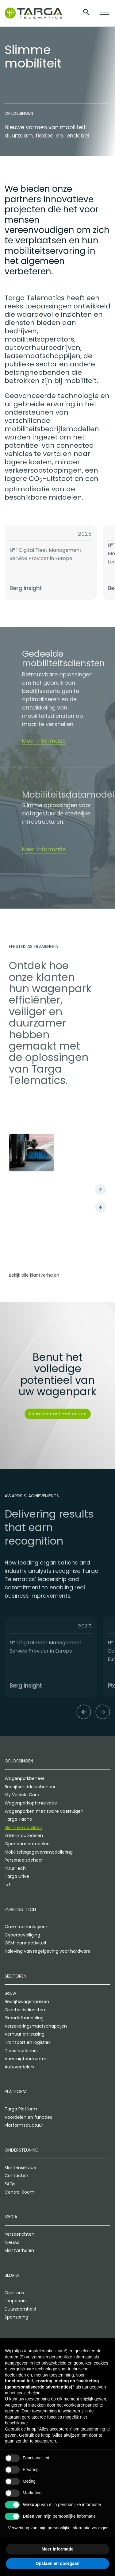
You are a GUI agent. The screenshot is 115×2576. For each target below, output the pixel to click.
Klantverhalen (19, 2251)
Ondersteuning (22, 2150)
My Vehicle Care (22, 1795)
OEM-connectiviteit (26, 1943)
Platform (15, 2092)
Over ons (14, 2293)
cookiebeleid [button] (28, 2392)
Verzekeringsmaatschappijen (36, 2026)
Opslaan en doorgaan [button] (57, 2563)
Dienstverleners (21, 2051)
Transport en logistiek (28, 2043)
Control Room (19, 2192)
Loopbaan (15, 2301)
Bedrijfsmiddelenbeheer (30, 1787)
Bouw (10, 1994)
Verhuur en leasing (24, 2035)
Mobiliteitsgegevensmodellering (39, 1852)
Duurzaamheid (20, 2309)
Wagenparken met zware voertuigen (44, 1811)
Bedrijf (12, 2275)
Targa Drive (17, 1877)
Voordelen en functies (28, 2117)
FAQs (10, 2184)
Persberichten (19, 2234)
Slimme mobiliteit (23, 1828)
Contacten (16, 2176)
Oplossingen (19, 1761)
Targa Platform (21, 2109)
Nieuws (12, 2243)
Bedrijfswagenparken (27, 2002)
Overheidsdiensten (25, 2010)
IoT (8, 1885)
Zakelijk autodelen (24, 1836)
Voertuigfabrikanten (26, 2059)
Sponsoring (16, 2317)
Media (11, 2217)
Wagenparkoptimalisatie (31, 1803)
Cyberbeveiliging (22, 1935)
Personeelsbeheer (24, 1860)
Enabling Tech (20, 1910)
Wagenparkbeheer (24, 1779)
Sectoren (15, 1976)
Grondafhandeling (24, 2018)
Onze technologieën (26, 1927)
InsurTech (15, 1869)
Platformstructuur (24, 2126)
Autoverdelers (19, 2067)
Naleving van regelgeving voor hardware (47, 1951)
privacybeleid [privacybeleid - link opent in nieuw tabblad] (54, 2363)
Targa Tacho (18, 1819)
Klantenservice (20, 2168)
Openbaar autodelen (27, 1844)
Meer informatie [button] (57, 2549)
